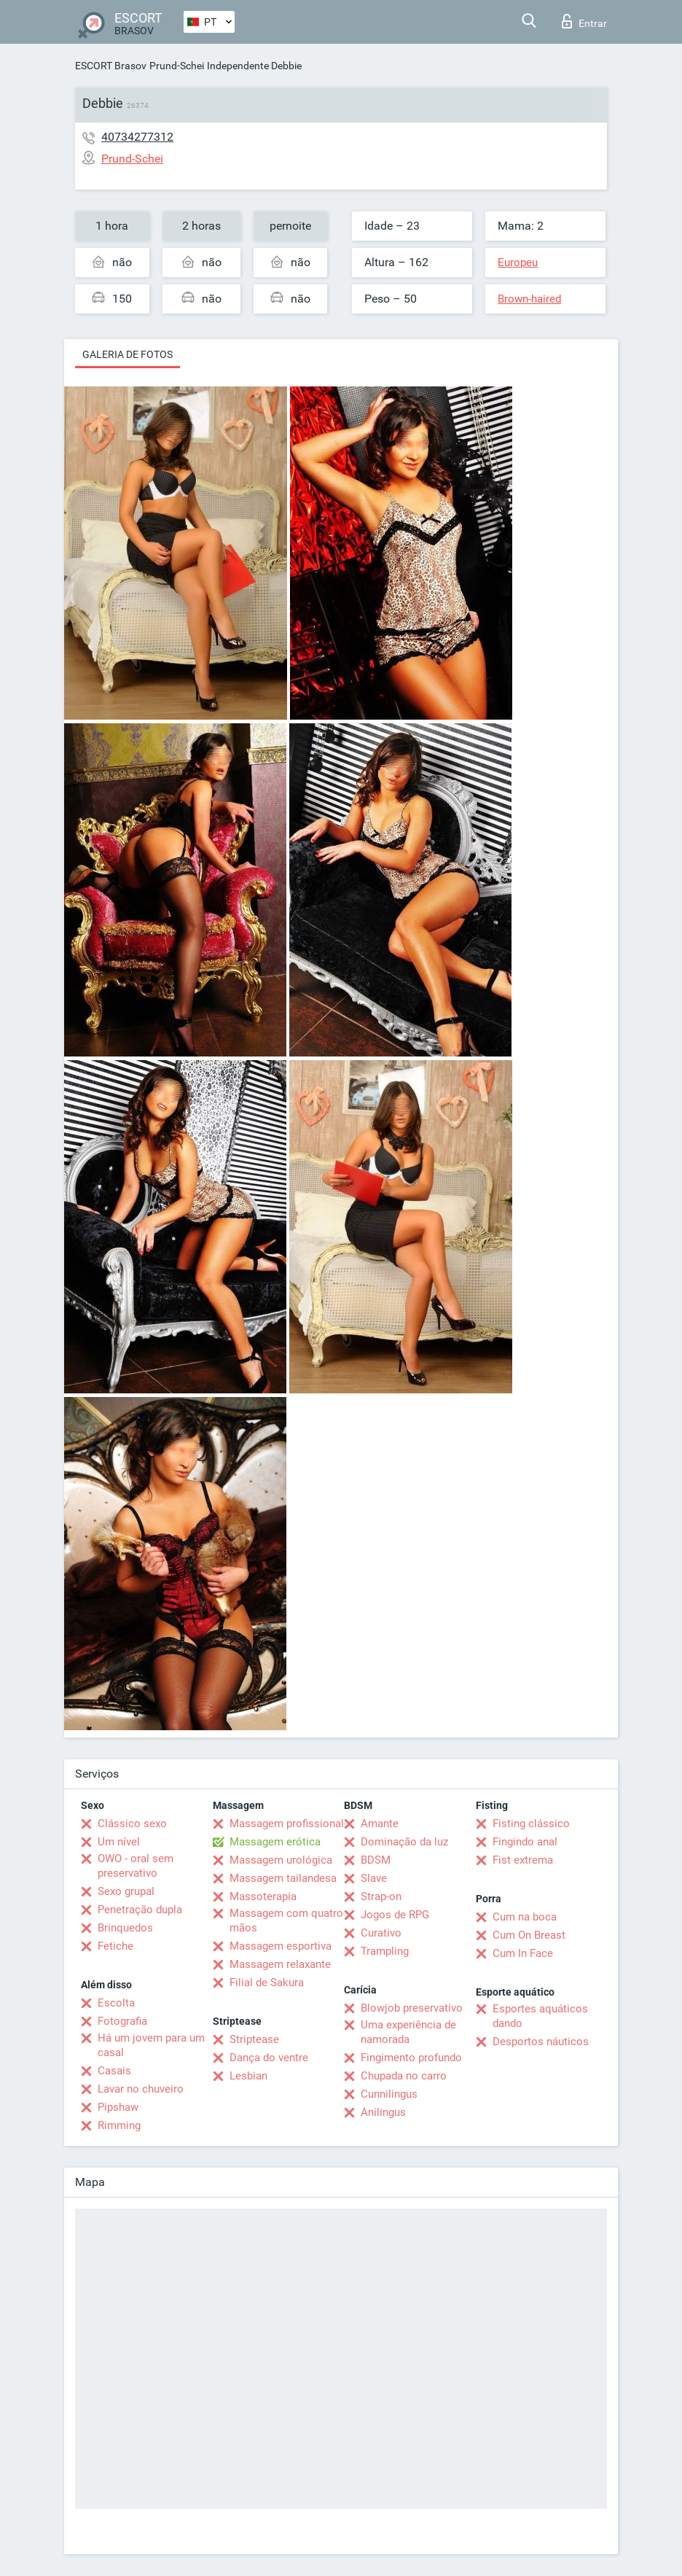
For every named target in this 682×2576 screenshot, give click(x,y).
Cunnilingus (389, 2094)
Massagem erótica (275, 1841)
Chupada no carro (404, 2075)
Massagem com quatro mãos (286, 1920)
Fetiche (115, 1946)
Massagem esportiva (281, 1946)
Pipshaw (118, 2107)
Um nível (119, 1841)
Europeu (518, 262)
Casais (114, 2070)
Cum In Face (523, 1953)
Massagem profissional (287, 1823)
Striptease (254, 2039)
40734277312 (137, 137)
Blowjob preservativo (412, 2008)
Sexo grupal (126, 1891)
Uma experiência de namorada (408, 2032)
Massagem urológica (281, 1860)
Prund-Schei (176, 65)
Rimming (119, 2125)
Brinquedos (125, 1927)
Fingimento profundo (411, 2057)
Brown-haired (529, 299)
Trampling (385, 1951)
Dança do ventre (269, 2057)
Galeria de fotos (127, 354)
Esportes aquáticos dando (540, 2016)
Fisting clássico (531, 1823)
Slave (374, 1878)
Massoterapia (263, 1896)
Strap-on (381, 1896)
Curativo (381, 1932)
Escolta (116, 2002)
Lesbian (248, 2075)
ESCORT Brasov (110, 65)
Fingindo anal (525, 1841)
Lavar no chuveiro (141, 2089)
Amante (380, 1823)
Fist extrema (523, 1860)
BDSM (376, 1860)
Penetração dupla (140, 1909)
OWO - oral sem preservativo (135, 1866)
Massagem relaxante (280, 1964)
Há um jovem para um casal (151, 2045)
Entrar (584, 21)
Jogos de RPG (395, 1914)
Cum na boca (525, 1916)
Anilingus (383, 2112)
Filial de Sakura (267, 1982)
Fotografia (122, 2021)
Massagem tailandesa (283, 1878)
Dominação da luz (404, 1841)
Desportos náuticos (541, 2041)
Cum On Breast (529, 1935)
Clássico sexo (132, 1823)
